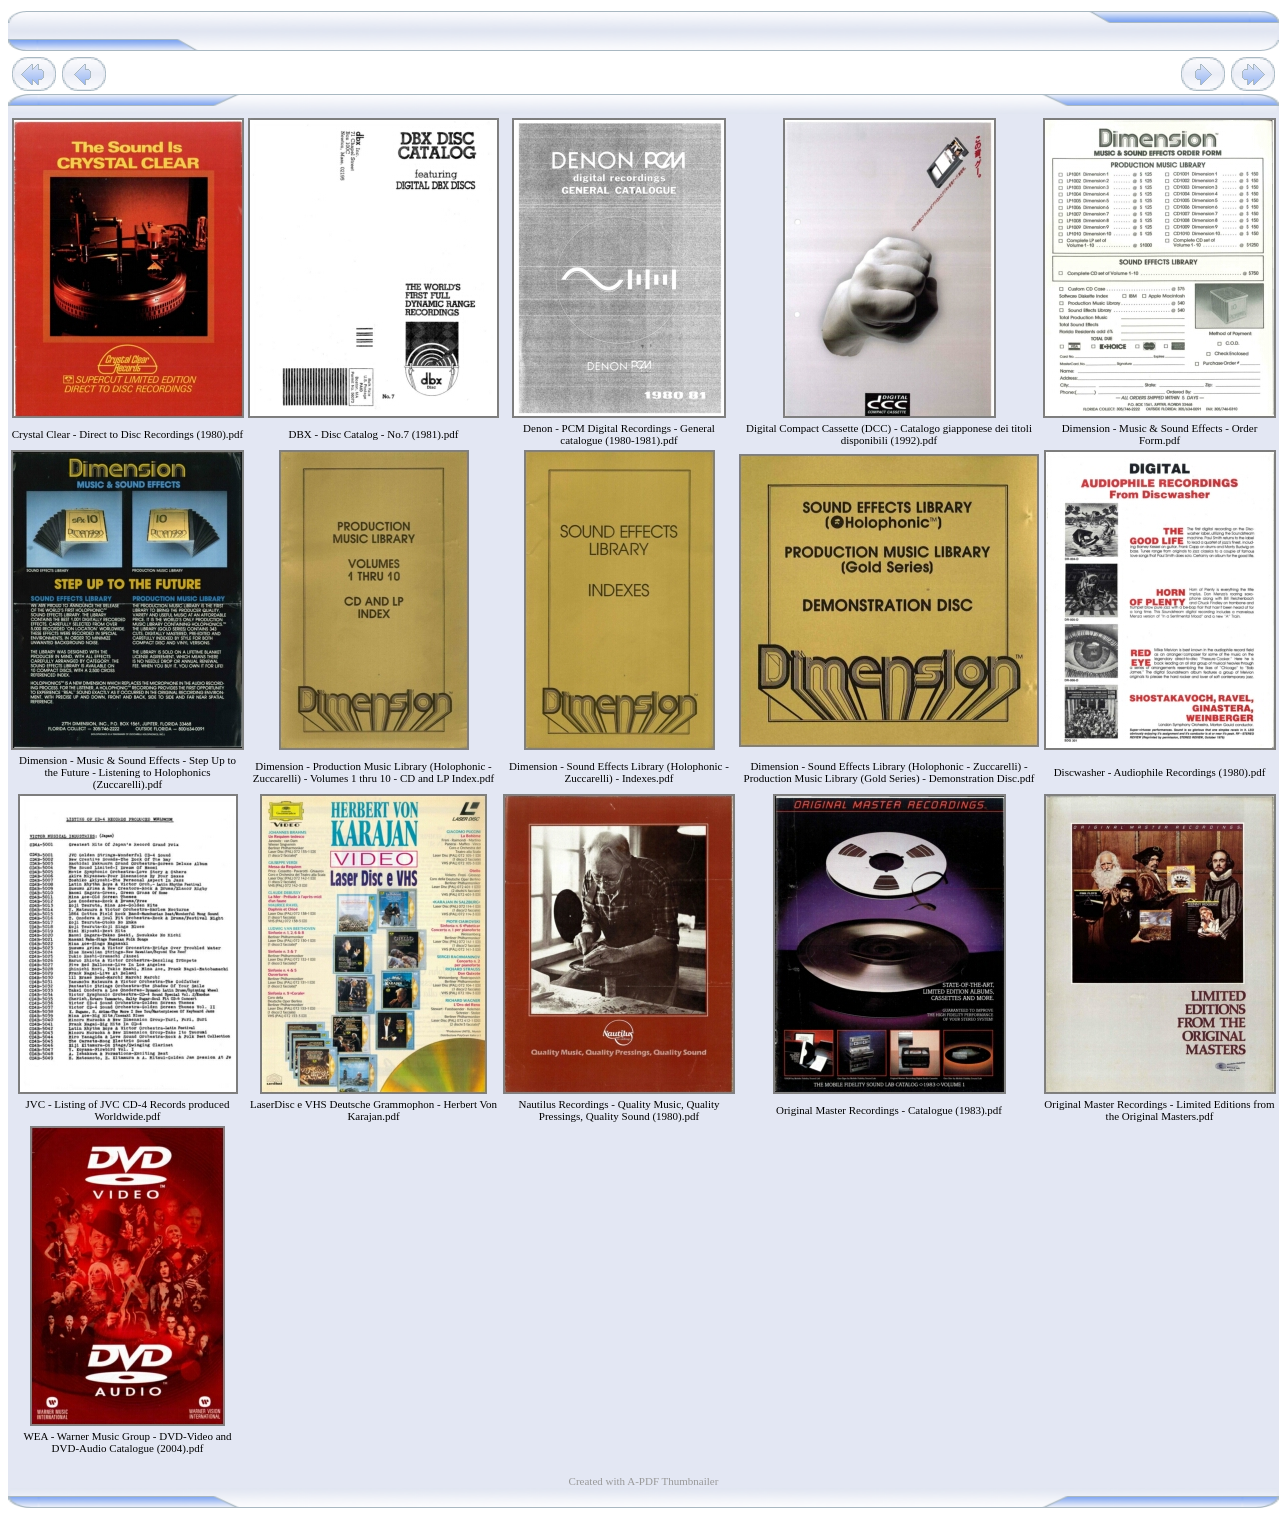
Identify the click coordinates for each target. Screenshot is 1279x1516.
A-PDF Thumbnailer (672, 1481)
